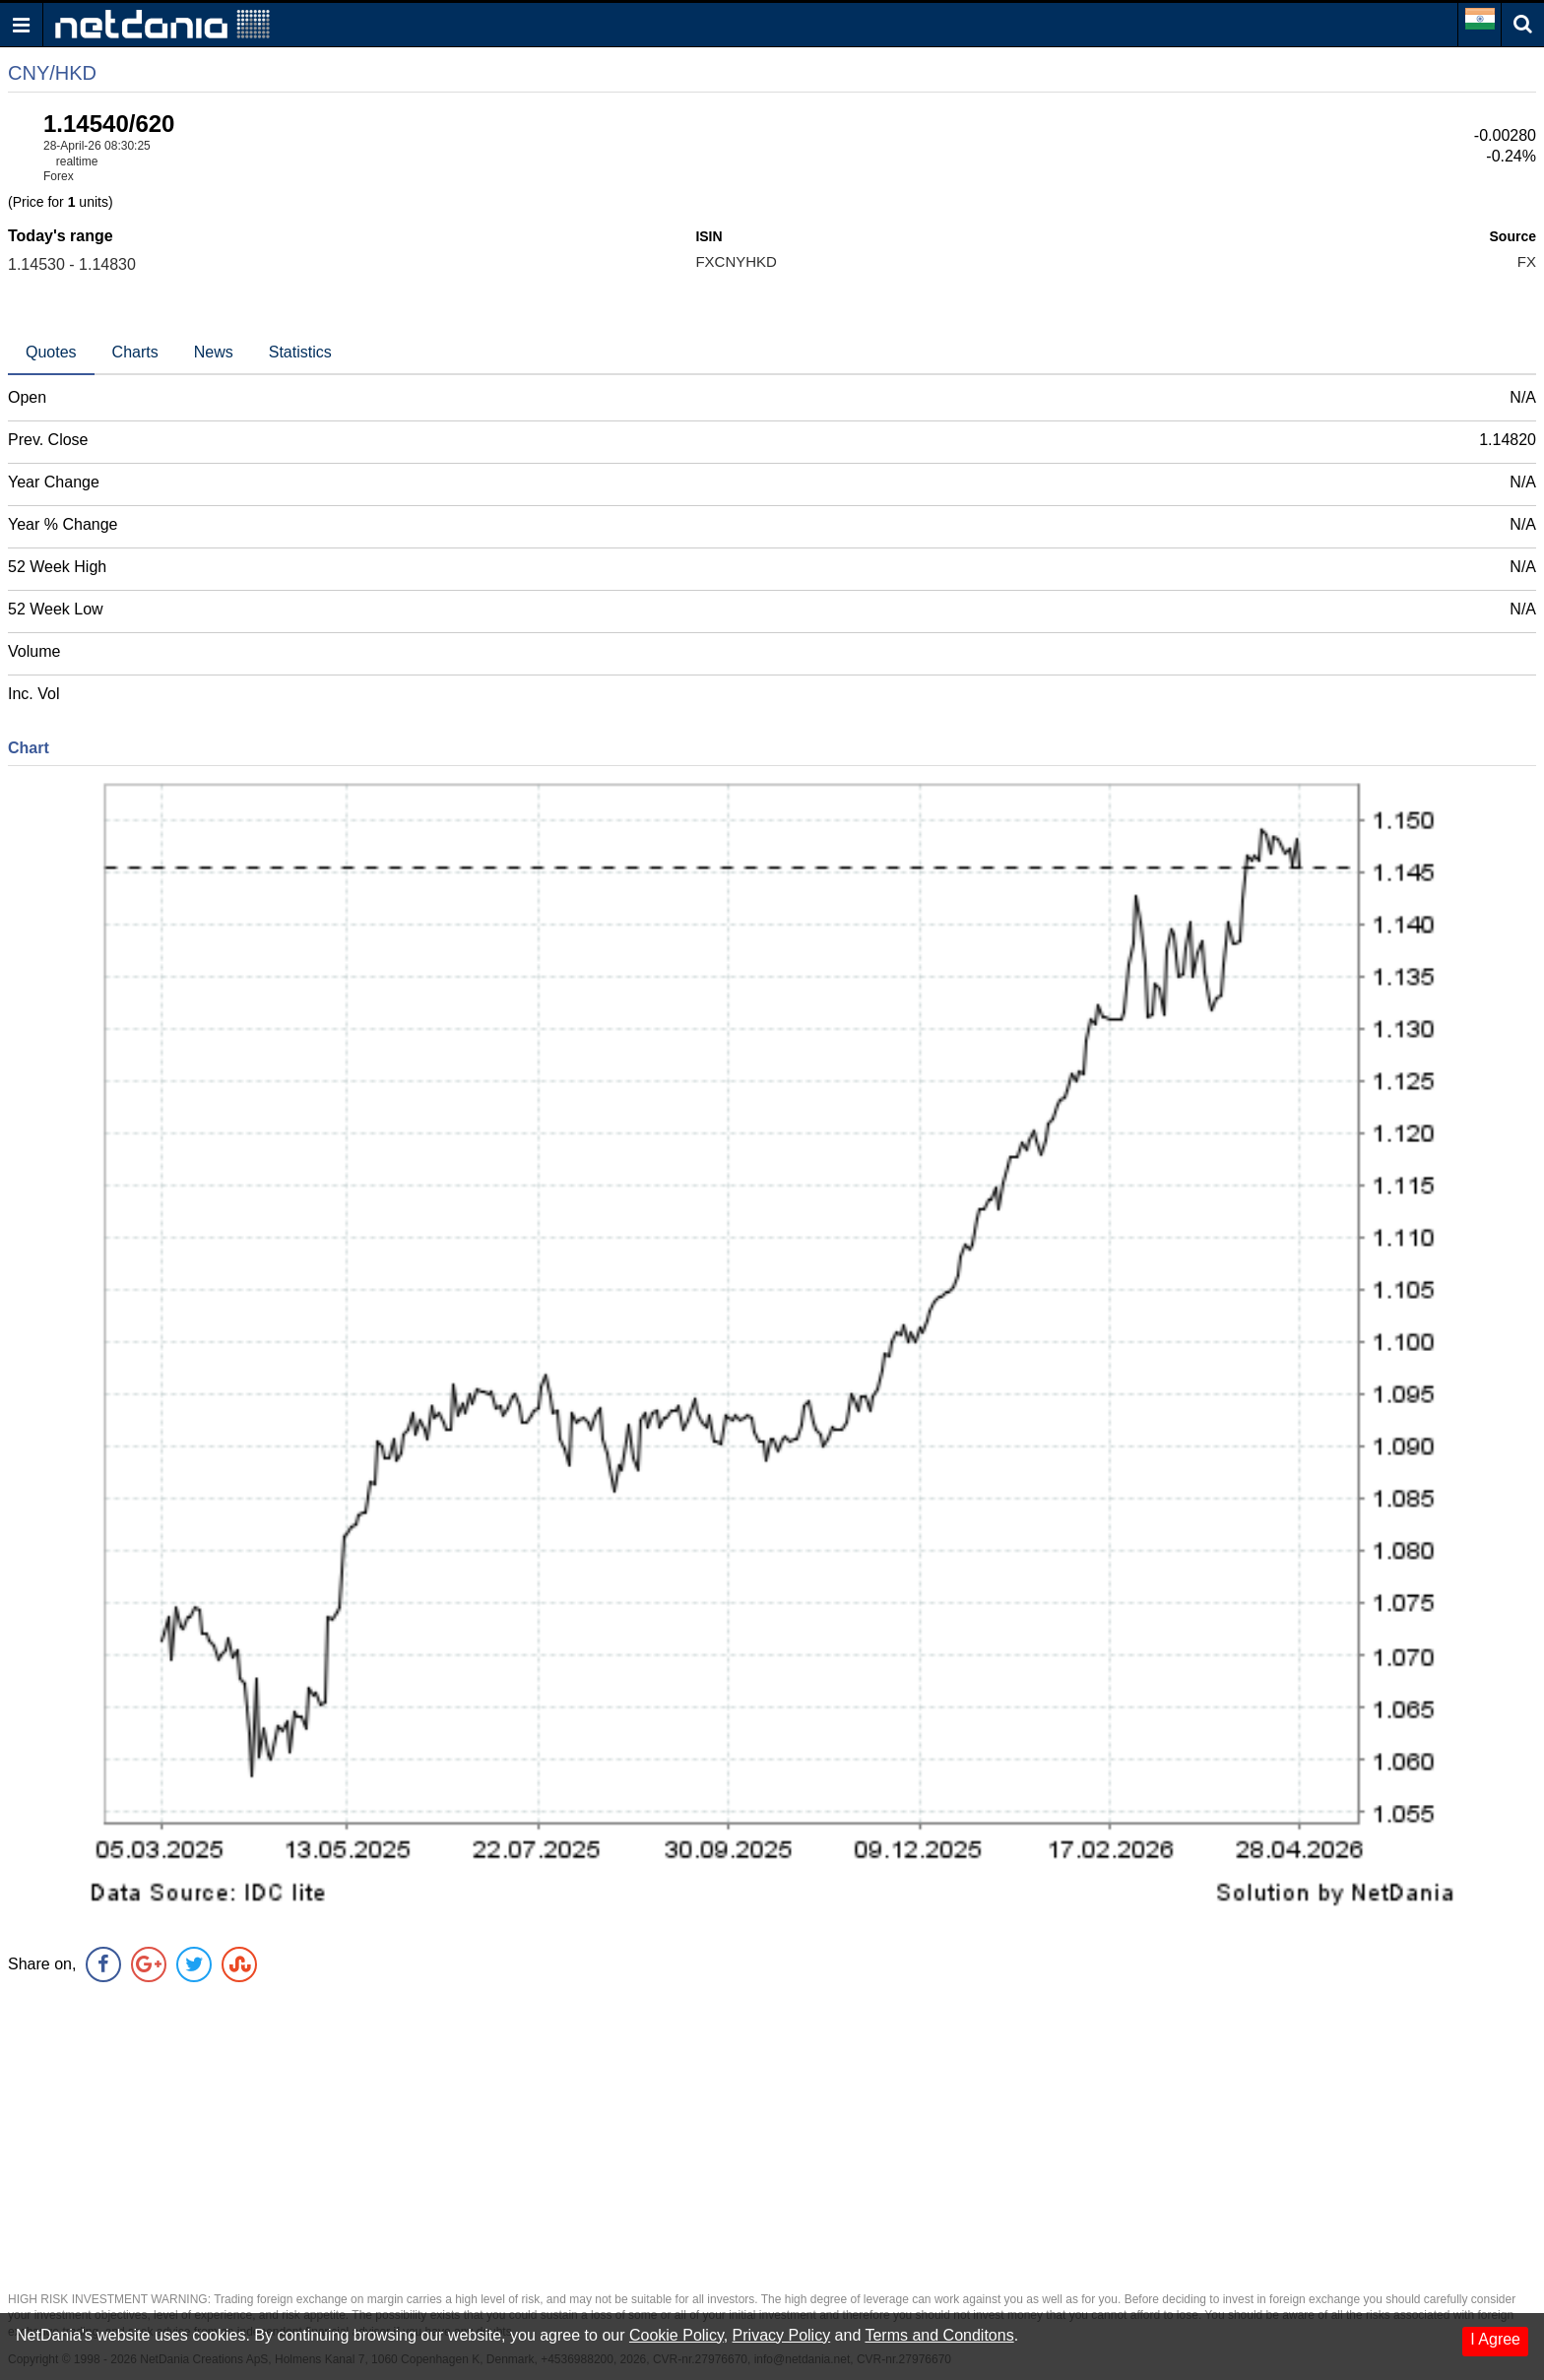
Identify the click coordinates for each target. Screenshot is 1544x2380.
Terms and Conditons (939, 2335)
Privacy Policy (782, 2335)
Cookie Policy (676, 2335)
